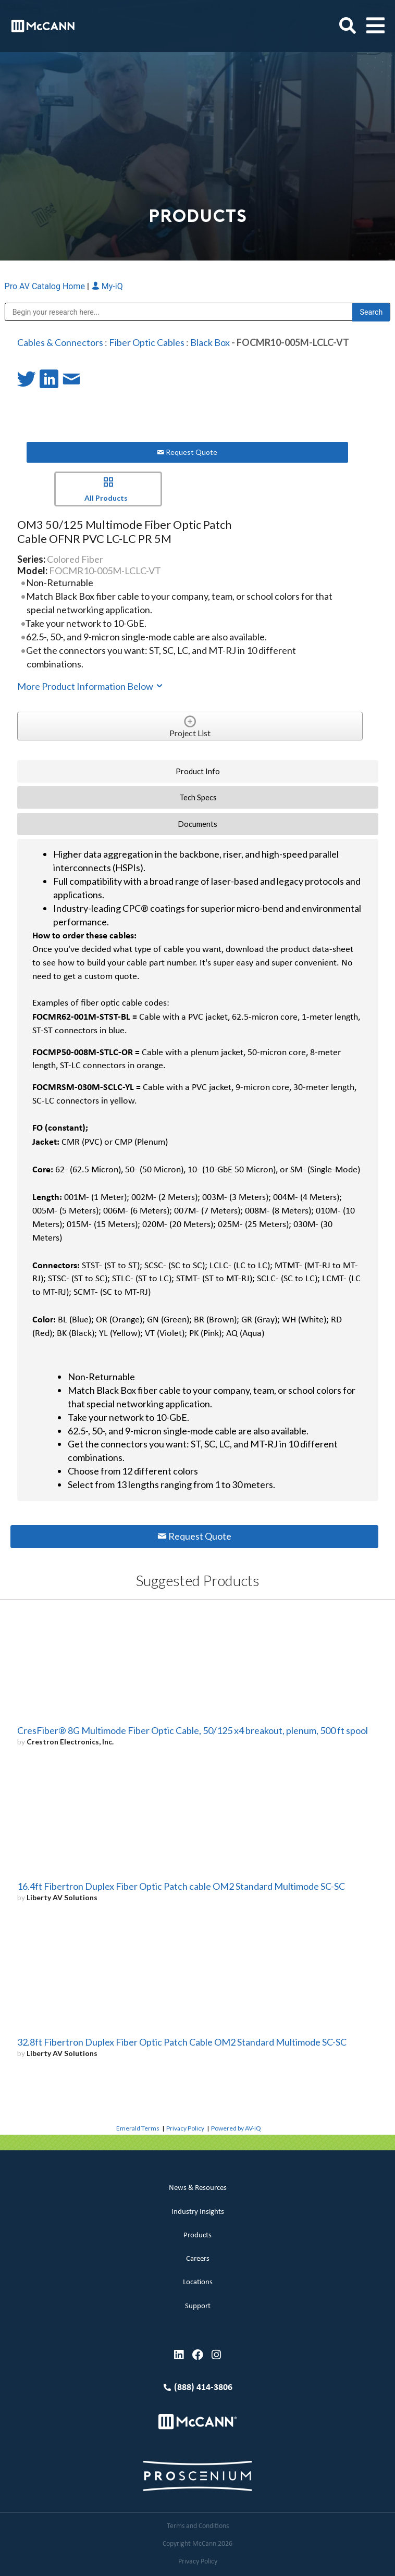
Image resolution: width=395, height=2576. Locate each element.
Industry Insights (197, 2212)
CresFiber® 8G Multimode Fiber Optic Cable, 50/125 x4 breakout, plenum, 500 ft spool (192, 1730)
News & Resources (198, 2188)
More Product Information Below (90, 686)
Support (198, 2306)
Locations (198, 2282)
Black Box (210, 342)
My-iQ (107, 286)
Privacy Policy (185, 2128)
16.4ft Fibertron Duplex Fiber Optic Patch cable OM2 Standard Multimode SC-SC (181, 1886)
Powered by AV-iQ (236, 2128)
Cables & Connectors (60, 342)
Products (197, 2235)
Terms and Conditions (198, 2526)
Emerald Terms (137, 2128)
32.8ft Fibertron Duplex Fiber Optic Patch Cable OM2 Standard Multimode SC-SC (182, 2042)
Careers (197, 2259)
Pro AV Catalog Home (46, 286)
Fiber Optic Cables (146, 342)
